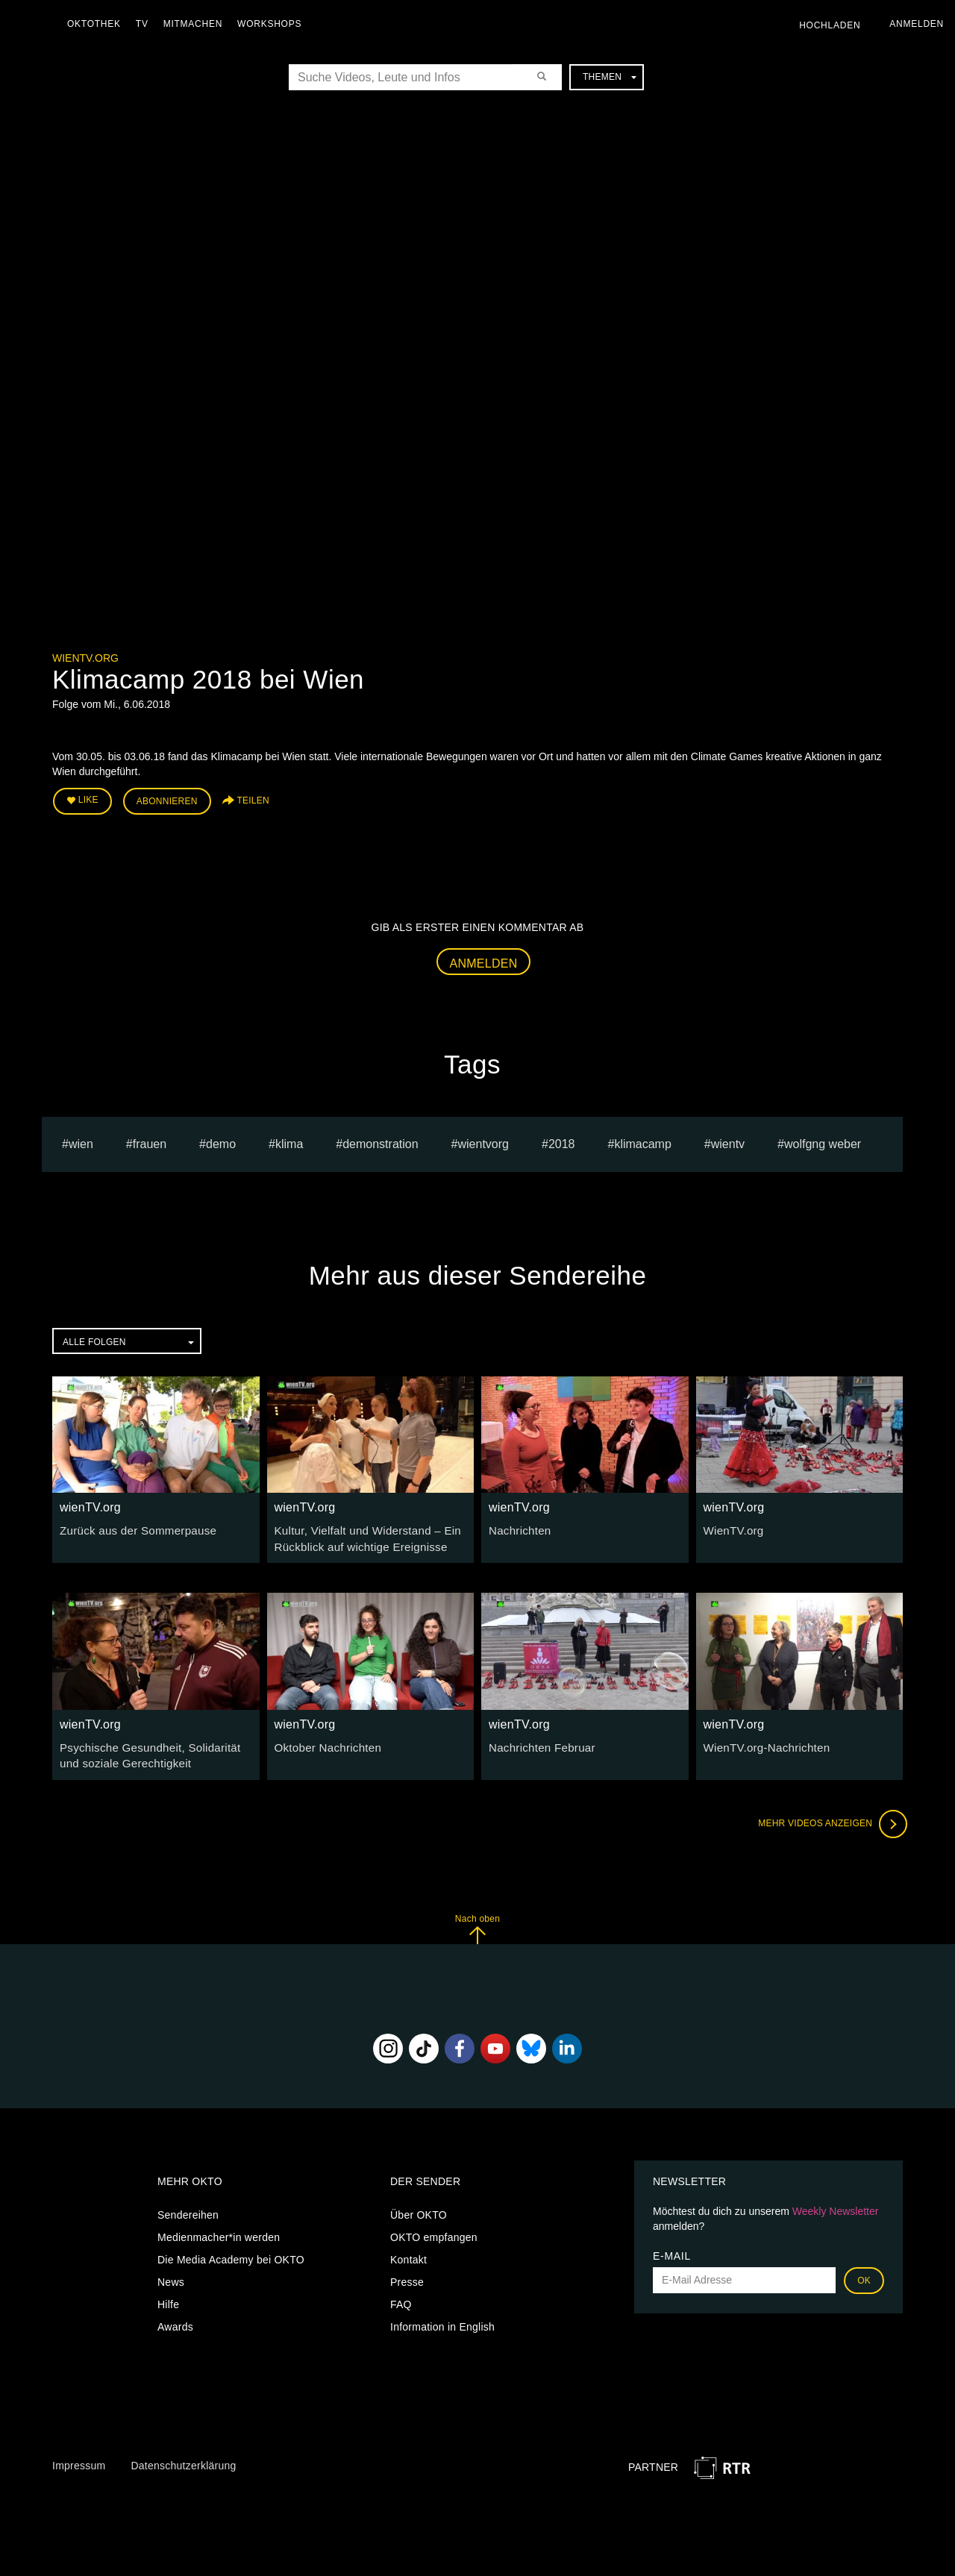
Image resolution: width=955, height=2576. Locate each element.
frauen (149, 1140)
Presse (407, 2274)
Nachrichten (517, 1527)
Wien (81, 1140)
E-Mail (672, 2248)
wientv (728, 1140)
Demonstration (380, 1140)
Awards (175, 2319)
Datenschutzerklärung (183, 2457)
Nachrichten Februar (538, 1741)
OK (864, 2272)
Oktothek (98, 24)
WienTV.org (732, 1527)
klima (289, 1140)
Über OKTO (418, 2207)
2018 (561, 1140)
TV (146, 24)
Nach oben (477, 1920)
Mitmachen (196, 24)
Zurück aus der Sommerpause (132, 1527)
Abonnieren (167, 800)
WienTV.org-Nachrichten (762, 1741)
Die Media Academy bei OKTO (230, 2251)
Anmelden (484, 959)
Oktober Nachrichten (324, 1741)
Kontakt (408, 2251)
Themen (609, 77)
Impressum (78, 2457)
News (170, 2274)
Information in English (442, 2319)
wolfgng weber (822, 1140)
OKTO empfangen (434, 2229)
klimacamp (642, 1140)
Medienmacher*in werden (218, 2229)
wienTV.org (85, 658)
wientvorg (482, 1140)
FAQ (401, 2296)
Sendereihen (188, 2207)
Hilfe (168, 2296)
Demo (221, 1140)
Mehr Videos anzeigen (828, 1816)
